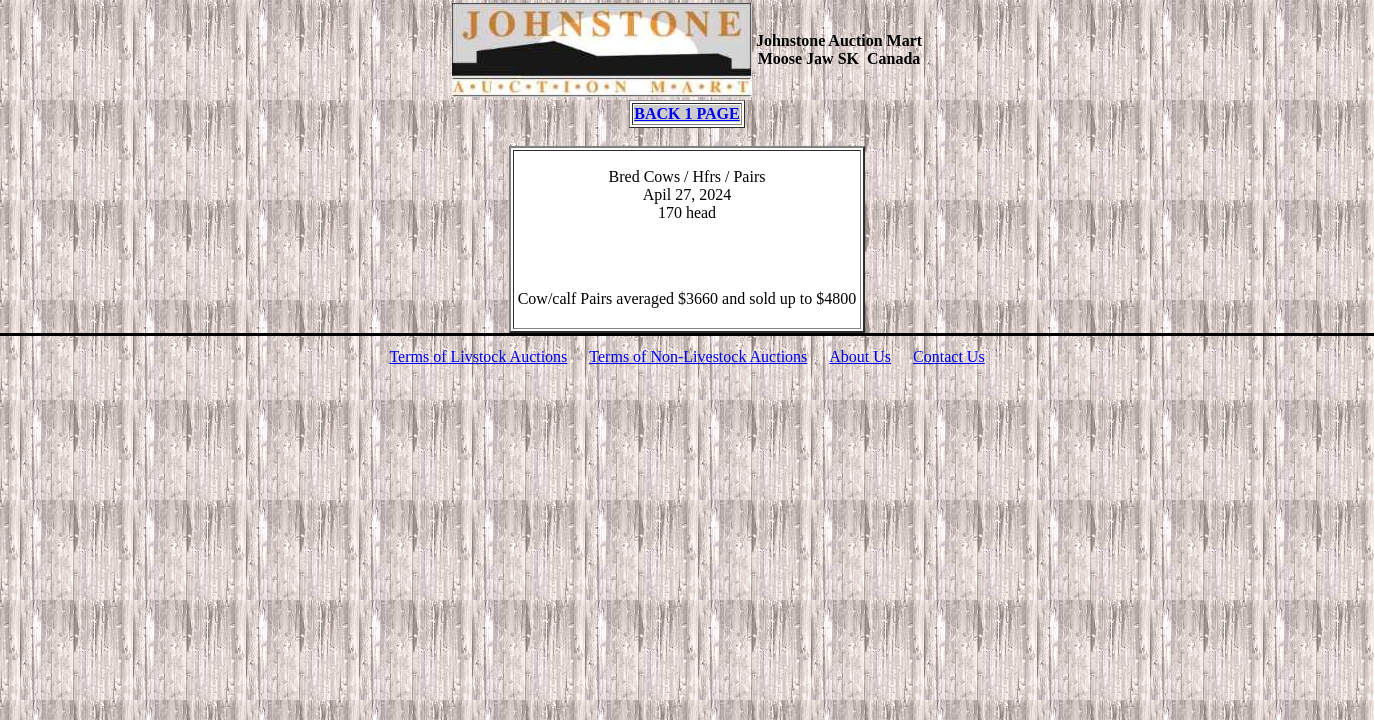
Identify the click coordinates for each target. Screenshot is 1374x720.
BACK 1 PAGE (686, 113)
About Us (860, 356)
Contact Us (949, 356)
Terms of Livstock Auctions (478, 356)
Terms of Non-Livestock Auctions (698, 356)
